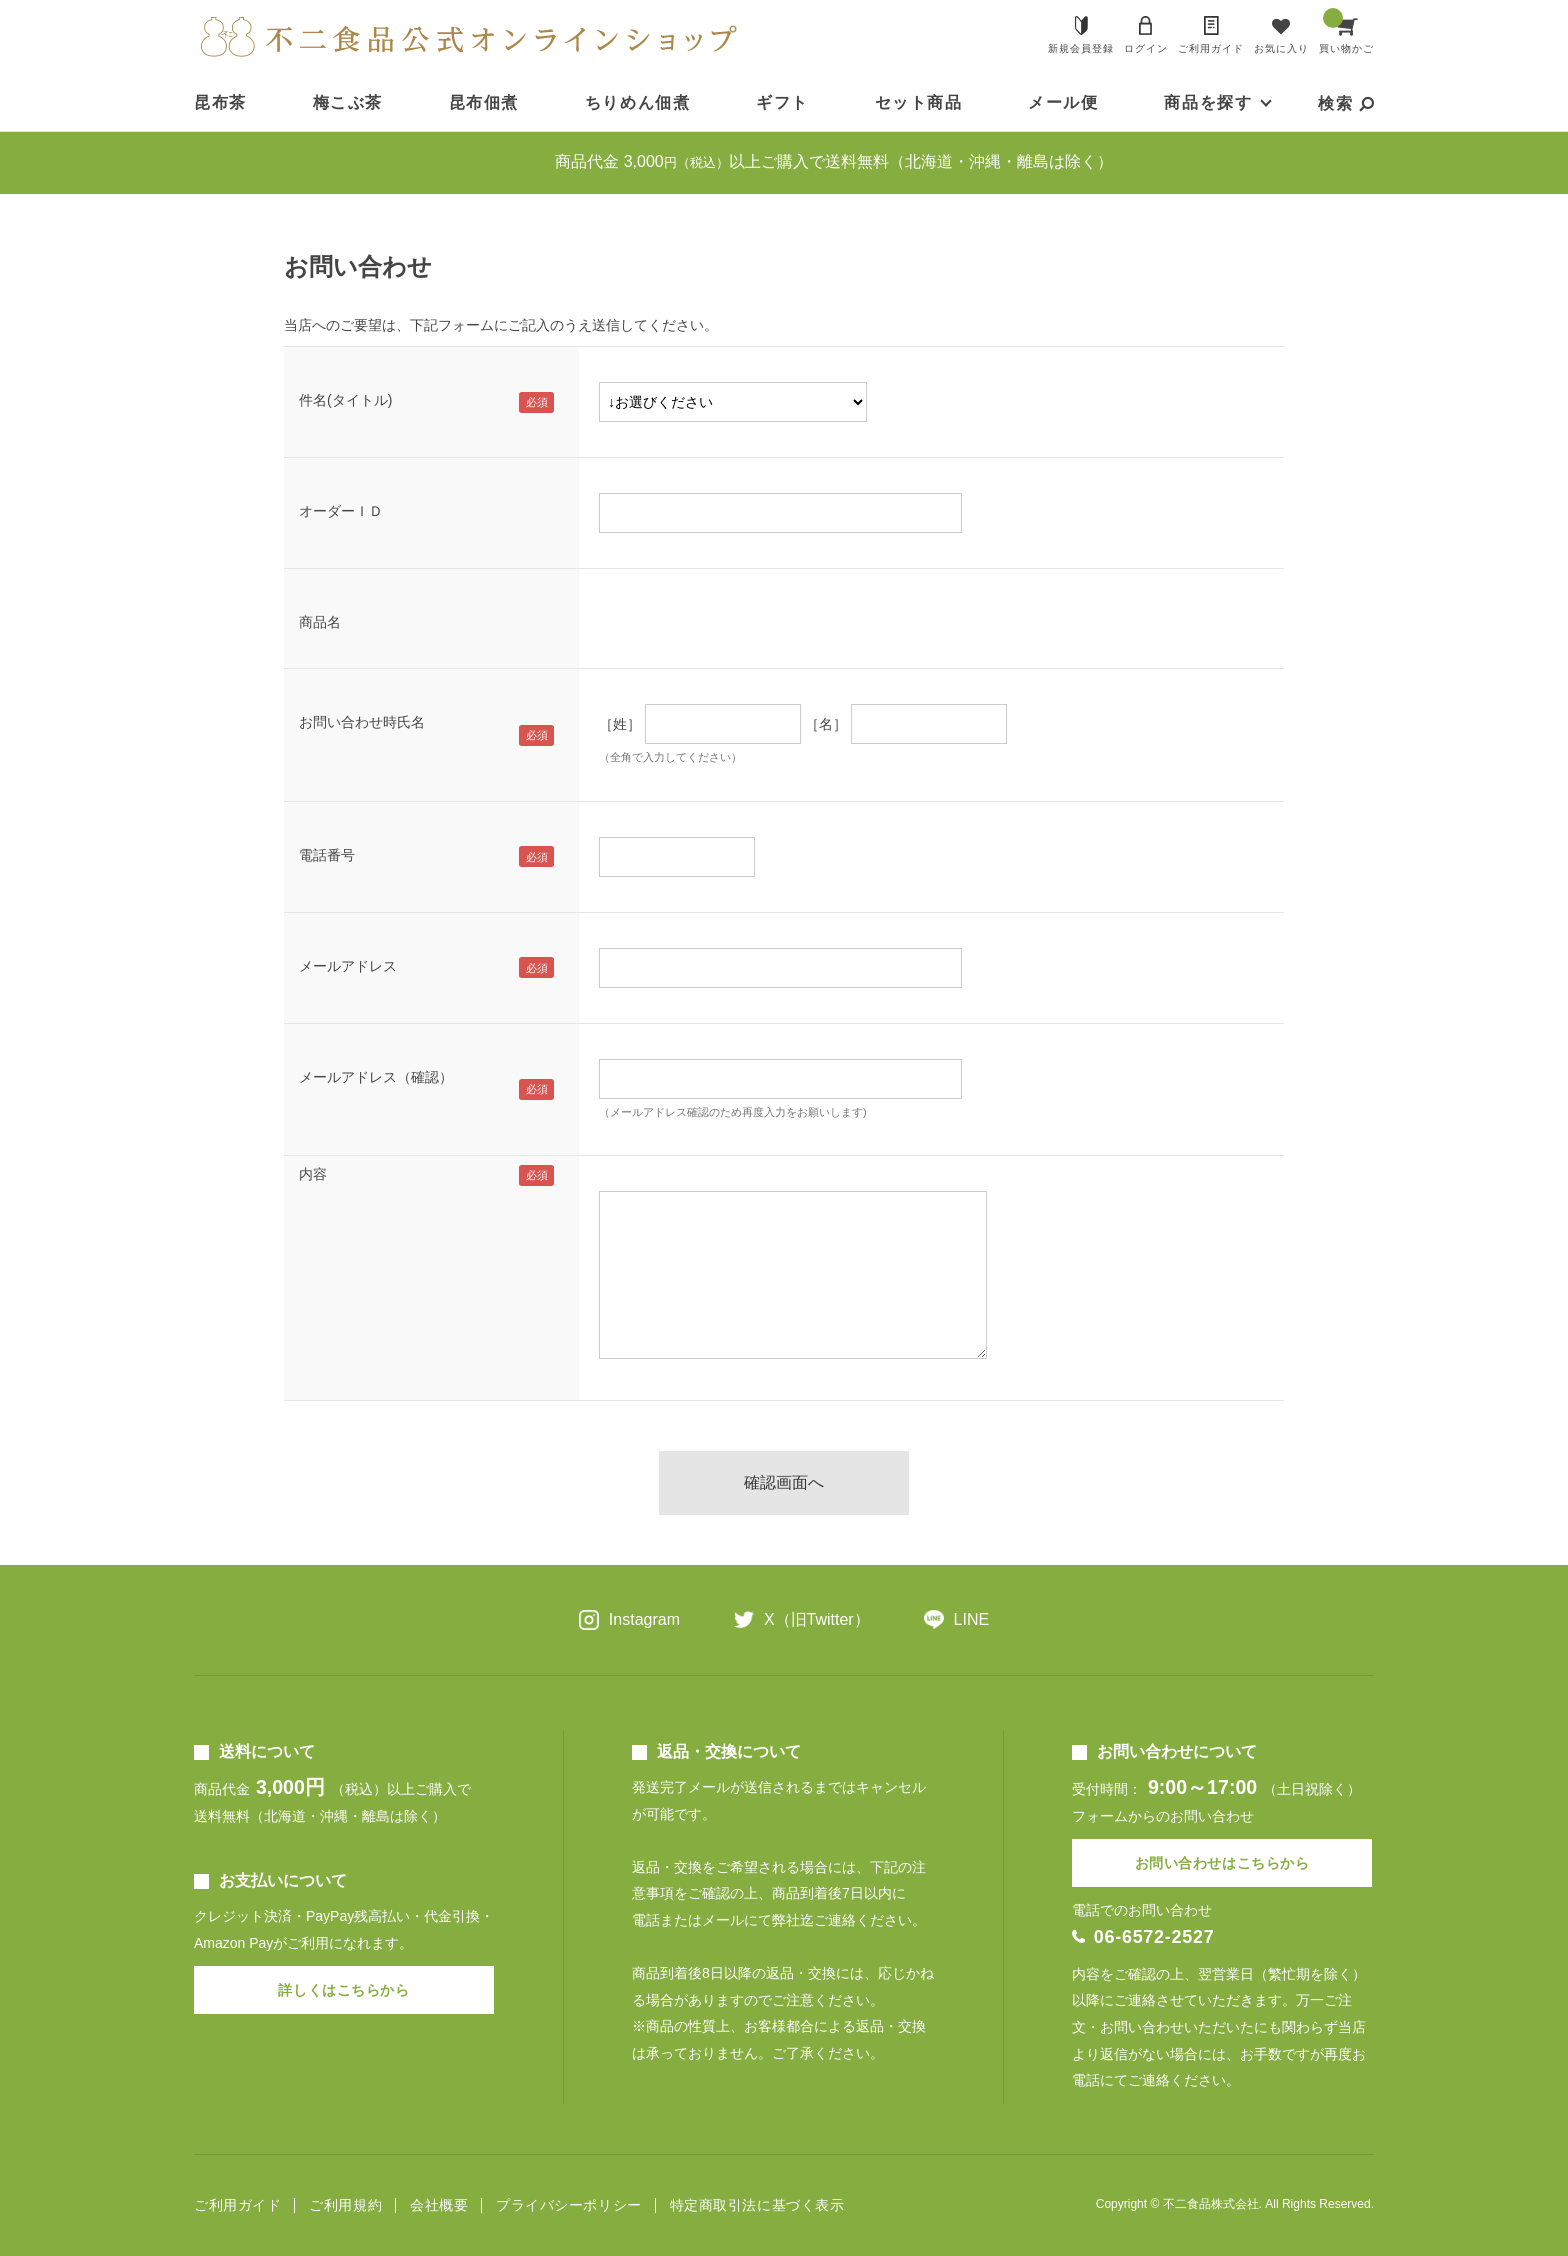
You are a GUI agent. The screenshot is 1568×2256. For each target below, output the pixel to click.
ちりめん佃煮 (638, 102)
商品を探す (1208, 102)
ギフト (782, 102)
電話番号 (327, 855)
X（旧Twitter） (817, 1619)
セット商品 (919, 102)
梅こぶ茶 (348, 102)
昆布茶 (220, 102)
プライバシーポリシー (569, 2205)
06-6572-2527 (1154, 1937)
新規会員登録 (1081, 48)
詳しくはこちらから (343, 1990)
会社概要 (439, 2205)
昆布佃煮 (484, 102)
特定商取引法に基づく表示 (757, 2205)
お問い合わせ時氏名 (362, 722)
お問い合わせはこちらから (1222, 1863)
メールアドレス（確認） (376, 1077)
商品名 (320, 622)
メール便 (1063, 102)
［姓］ (620, 724)
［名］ (826, 724)
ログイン (1146, 48)
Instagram (644, 1619)
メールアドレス (348, 966)
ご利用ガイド (1211, 48)
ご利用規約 (345, 2205)
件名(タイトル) (345, 400)
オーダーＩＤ (341, 511)
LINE (972, 1619)
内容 (313, 1174)
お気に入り (1281, 48)
